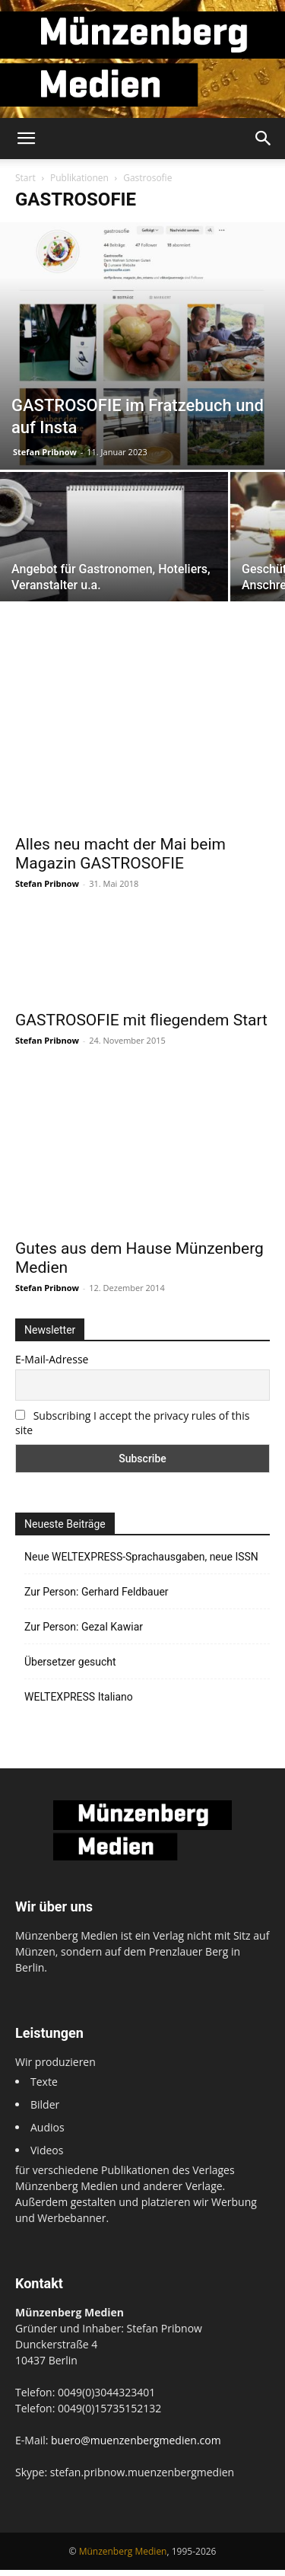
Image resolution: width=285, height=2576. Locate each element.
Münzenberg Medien (123, 2557)
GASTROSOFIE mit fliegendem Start (141, 1059)
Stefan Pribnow (45, 451)
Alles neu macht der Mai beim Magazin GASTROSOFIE (120, 853)
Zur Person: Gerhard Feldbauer (96, 1598)
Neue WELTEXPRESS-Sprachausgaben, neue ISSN (141, 1563)
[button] (26, 138)
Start (25, 177)
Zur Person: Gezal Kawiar (83, 1634)
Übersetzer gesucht (70, 1669)
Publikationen (79, 177)
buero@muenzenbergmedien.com (136, 2446)
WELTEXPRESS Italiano (78, 1704)
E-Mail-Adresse (51, 1366)
